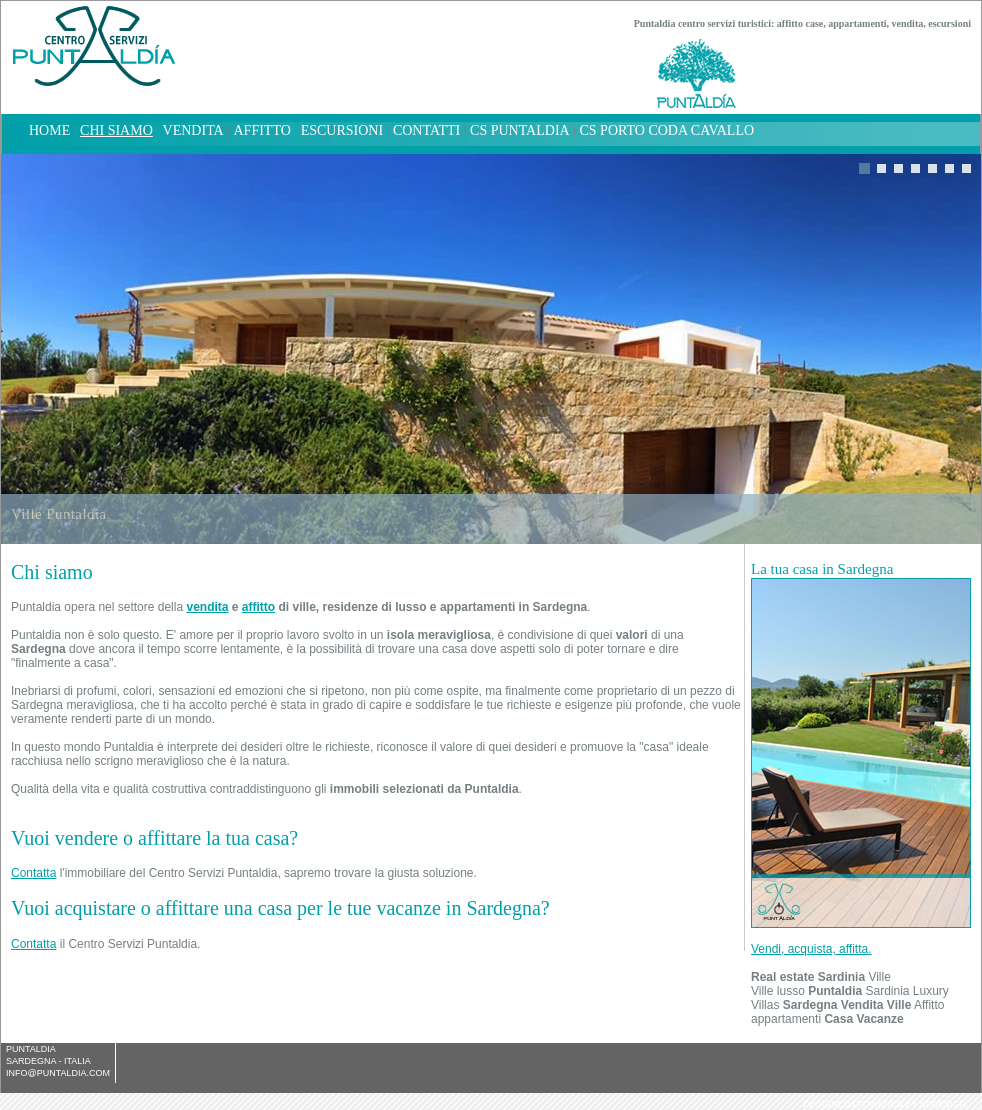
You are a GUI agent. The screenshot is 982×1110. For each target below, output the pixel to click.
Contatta (33, 873)
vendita (207, 607)
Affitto (262, 130)
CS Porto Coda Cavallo (666, 130)
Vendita (193, 130)
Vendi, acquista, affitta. (811, 949)
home (49, 130)
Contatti (426, 130)
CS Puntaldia (520, 130)
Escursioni (342, 130)
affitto (258, 607)
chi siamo (116, 130)
